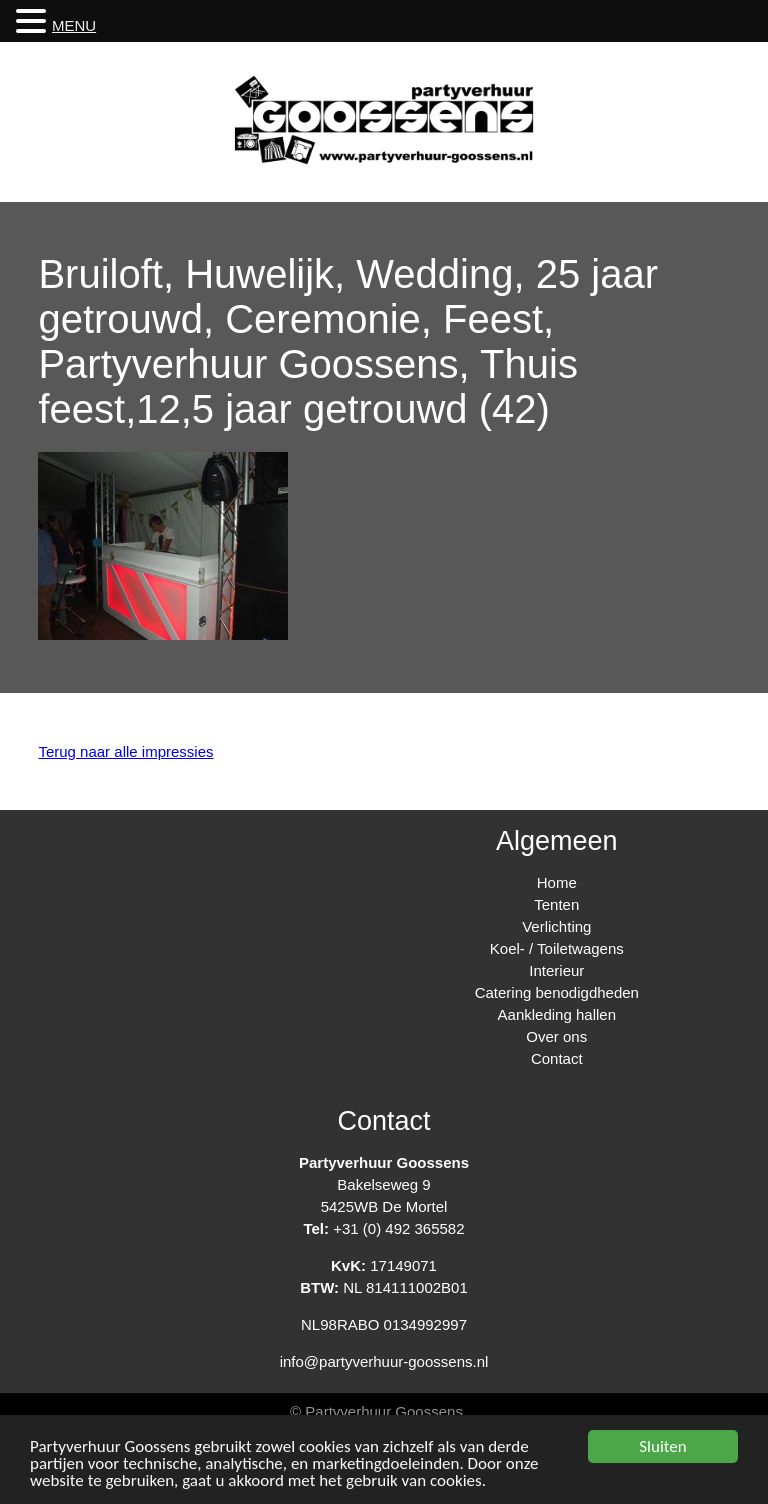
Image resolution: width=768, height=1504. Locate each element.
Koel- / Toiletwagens (557, 948)
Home (557, 882)
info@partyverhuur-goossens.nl (384, 1361)
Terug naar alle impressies (125, 751)
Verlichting (556, 926)
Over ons (556, 1036)
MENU (74, 25)
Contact (557, 1058)
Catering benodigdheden (557, 992)
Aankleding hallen (557, 1014)
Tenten (556, 904)
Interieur (556, 970)
